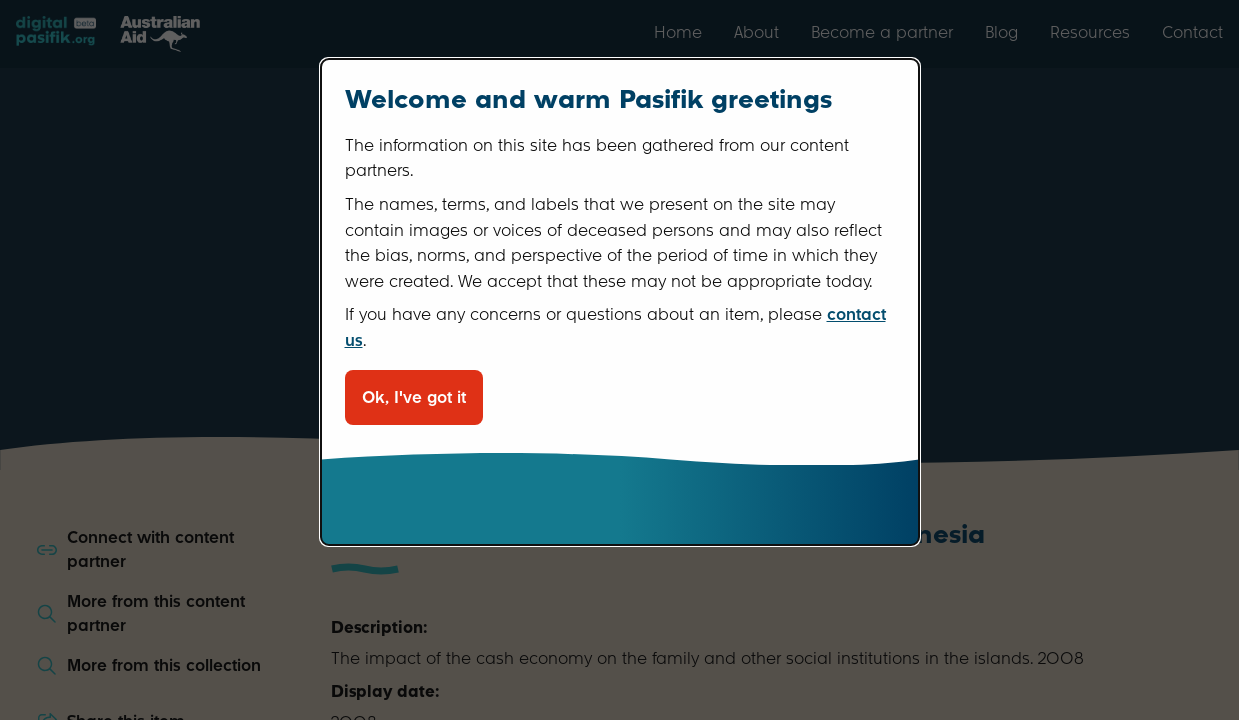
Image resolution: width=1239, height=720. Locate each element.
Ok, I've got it (414, 397)
